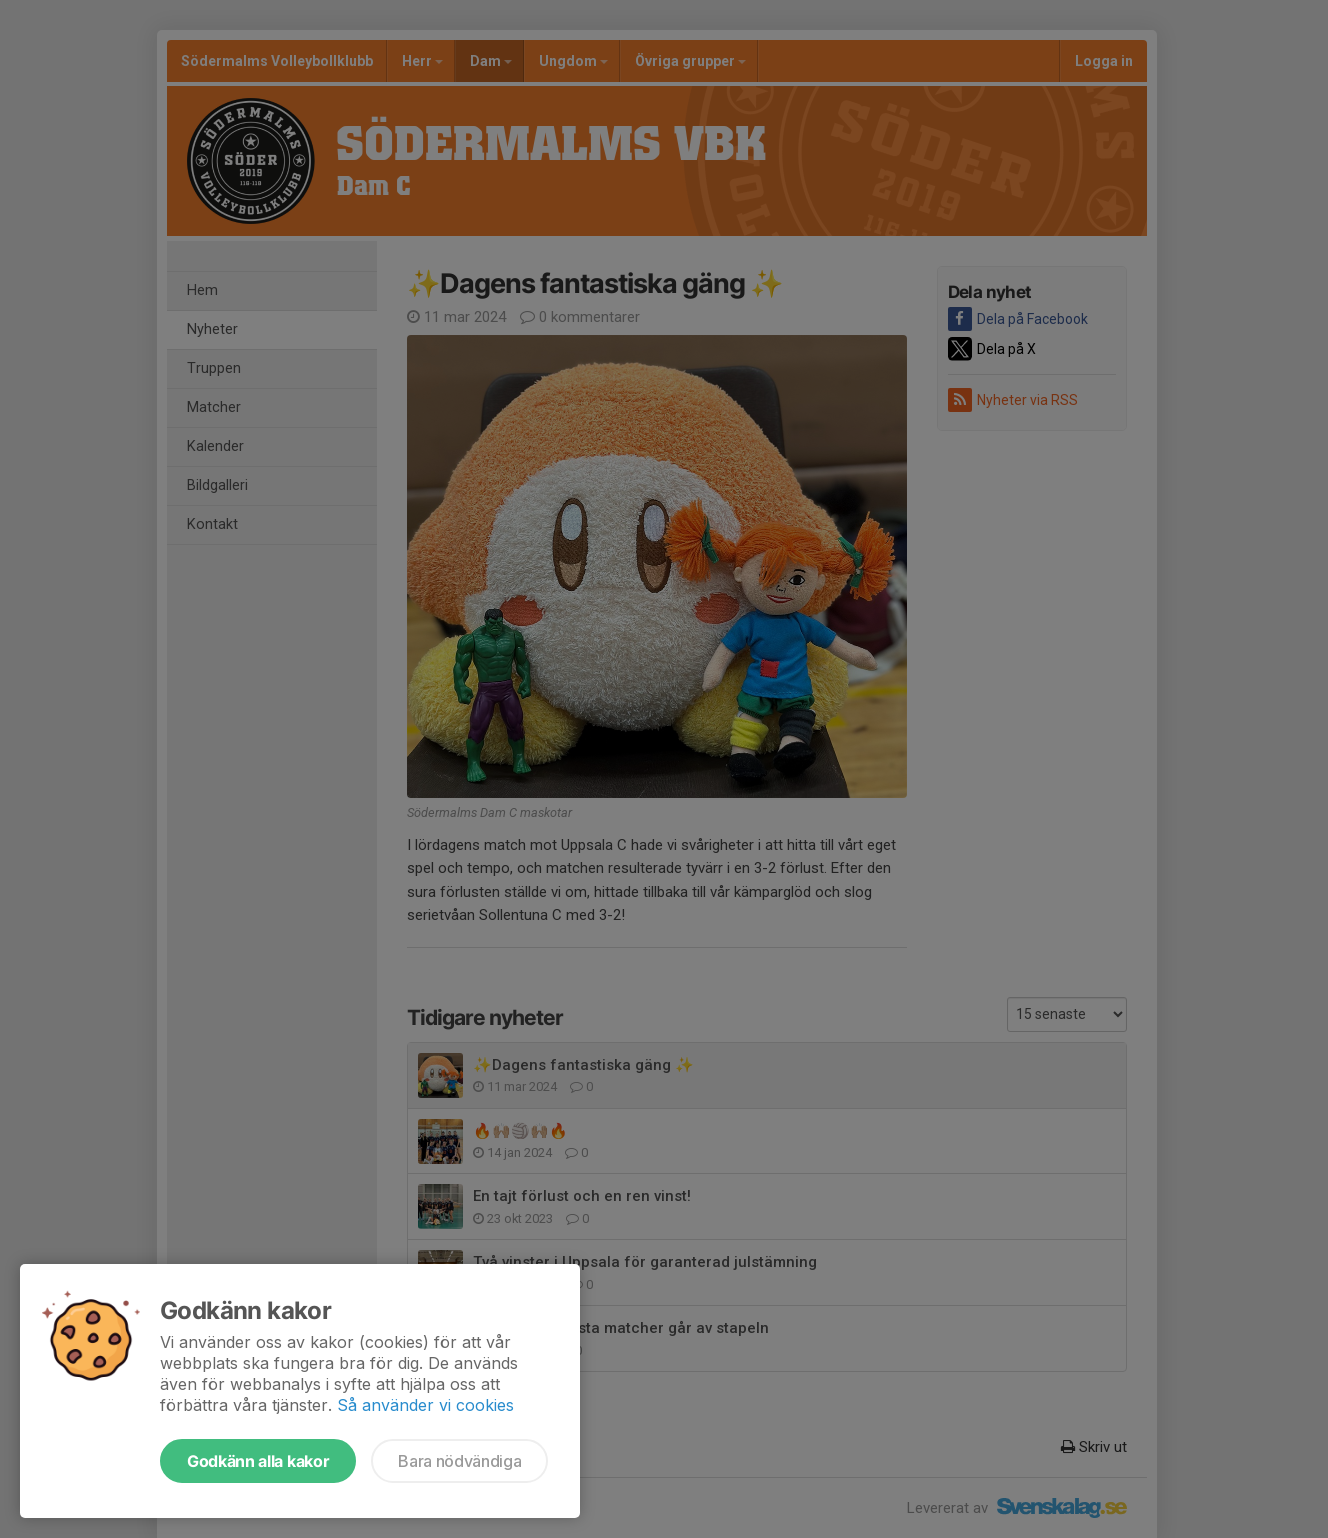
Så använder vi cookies (425, 1405)
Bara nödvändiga (459, 1461)
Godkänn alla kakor (258, 1461)
